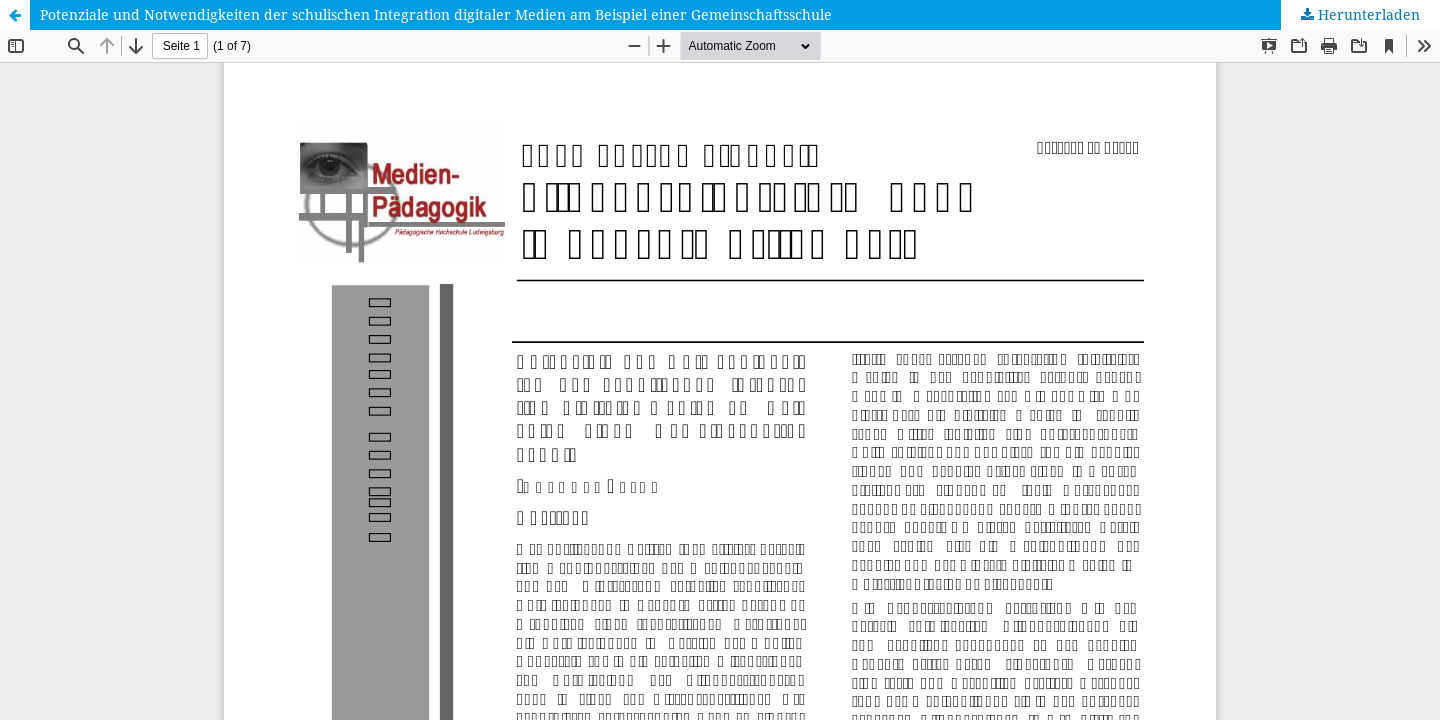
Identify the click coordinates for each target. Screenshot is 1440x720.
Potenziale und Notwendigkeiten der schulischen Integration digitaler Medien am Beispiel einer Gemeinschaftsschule (436, 14)
